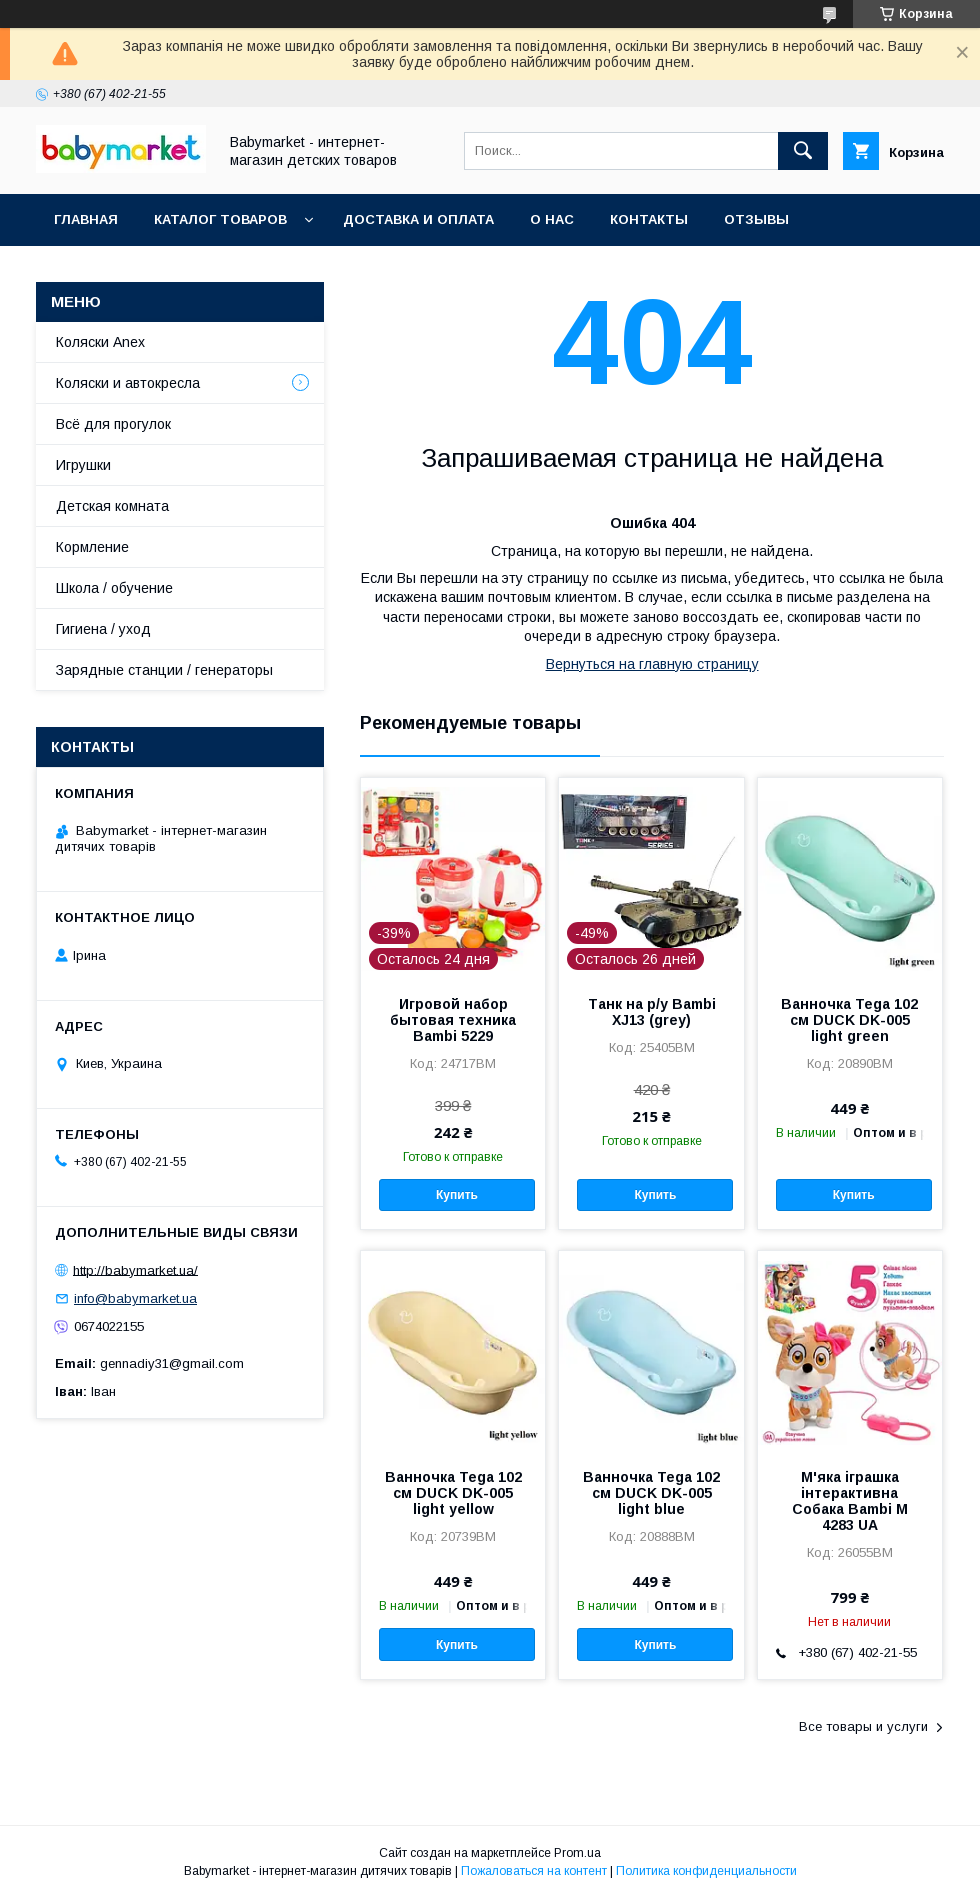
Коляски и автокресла (128, 383)
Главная (86, 219)
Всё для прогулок (113, 424)
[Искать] (803, 151)
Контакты (649, 219)
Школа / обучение (114, 588)
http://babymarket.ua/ (135, 1269)
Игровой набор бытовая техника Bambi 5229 (453, 1020)
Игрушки (83, 465)
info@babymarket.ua (135, 1298)
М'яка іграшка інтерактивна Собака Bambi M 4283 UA (850, 1501)
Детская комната (112, 506)
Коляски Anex (100, 342)
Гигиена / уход (103, 629)
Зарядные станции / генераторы (164, 670)
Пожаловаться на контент (534, 1871)
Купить (457, 1195)
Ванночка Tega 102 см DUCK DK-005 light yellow (453, 1493)
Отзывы (756, 219)
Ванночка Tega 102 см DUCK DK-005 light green (849, 1020)
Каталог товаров (220, 219)
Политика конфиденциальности (706, 1871)
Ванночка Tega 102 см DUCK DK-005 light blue (651, 1493)
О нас (552, 219)
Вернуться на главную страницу (652, 664)
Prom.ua (577, 1853)
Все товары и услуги (863, 1726)
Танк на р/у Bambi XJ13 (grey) (652, 1012)
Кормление (92, 547)
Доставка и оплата (418, 219)
